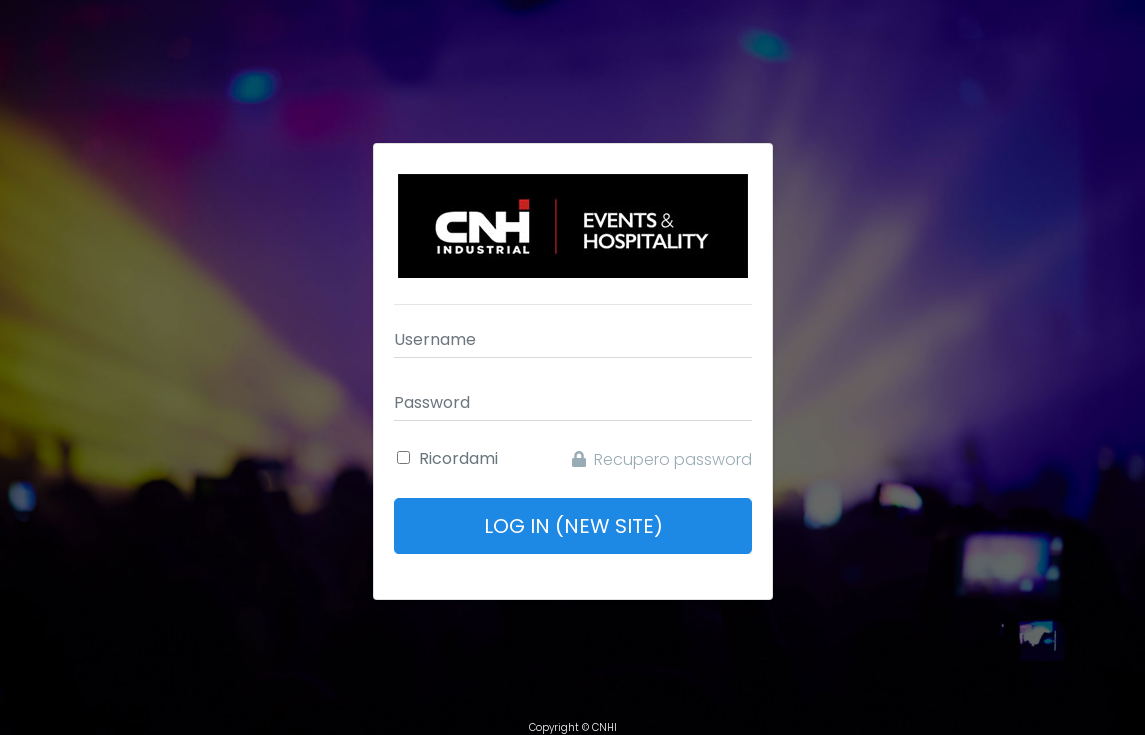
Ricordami (458, 459)
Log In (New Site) (572, 526)
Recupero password (662, 459)
